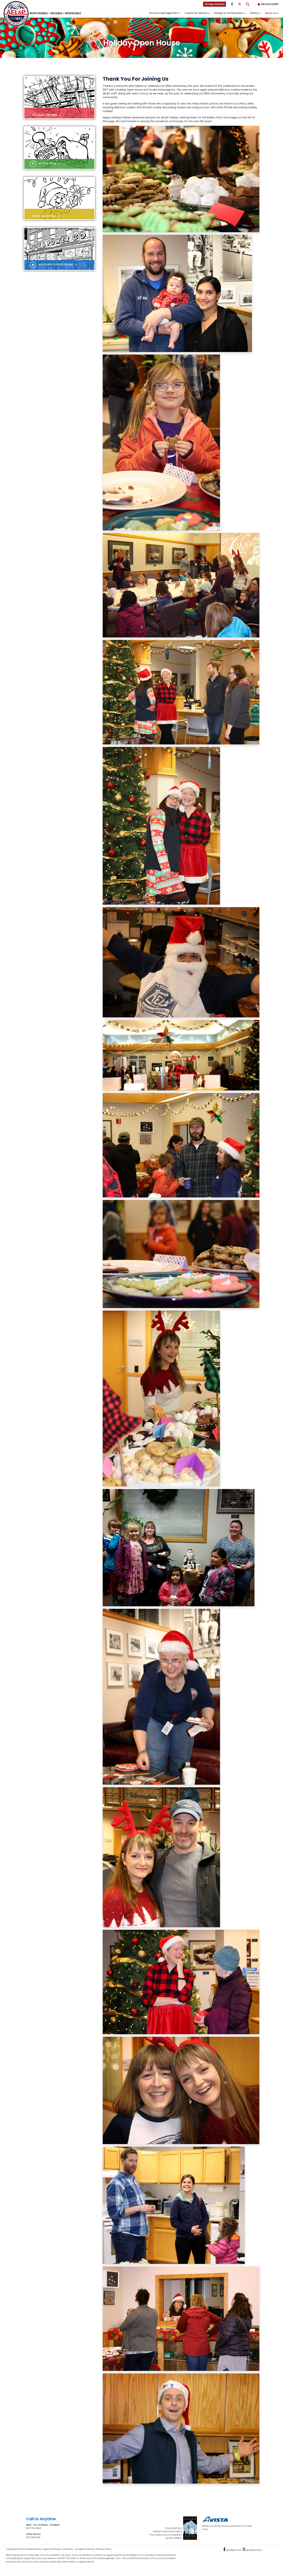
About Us (270, 13)
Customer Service (196, 13)
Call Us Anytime (41, 2519)
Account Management (163, 13)
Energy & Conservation (228, 13)
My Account (270, 4)
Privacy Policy (104, 2549)
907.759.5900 (33, 2528)
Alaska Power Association (167, 2531)
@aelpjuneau (232, 2549)
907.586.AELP (33, 2537)
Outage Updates (214, 4)
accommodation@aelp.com (103, 2558)
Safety (254, 13)
